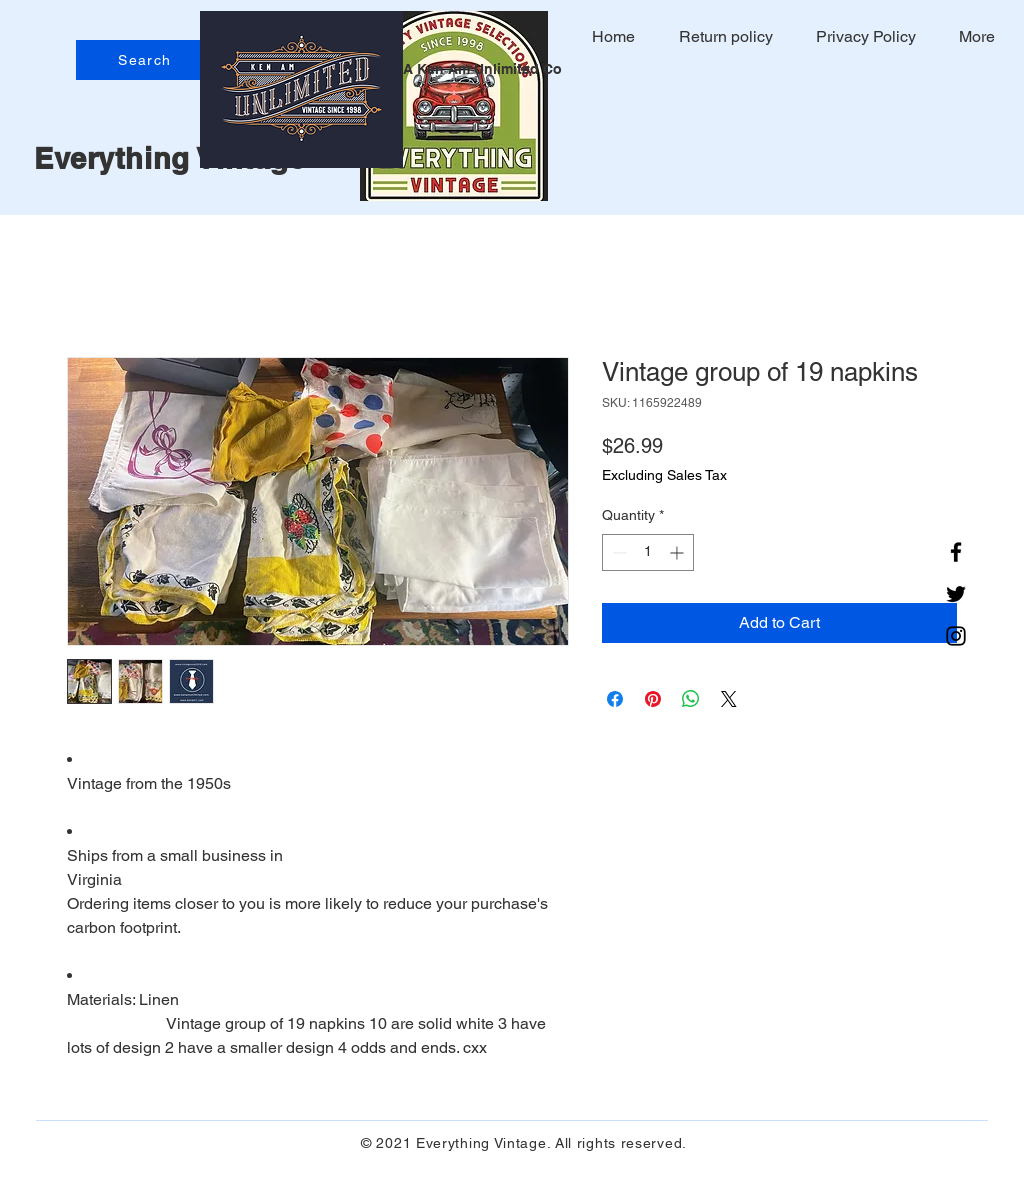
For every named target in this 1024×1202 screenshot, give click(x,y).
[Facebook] (956, 552)
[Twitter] (956, 594)
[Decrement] (617, 552)
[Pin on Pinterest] (653, 699)
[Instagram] (956, 636)
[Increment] (678, 552)
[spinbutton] (648, 552)
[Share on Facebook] (615, 699)
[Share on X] (729, 699)
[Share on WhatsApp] (691, 699)
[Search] (147, 60)
